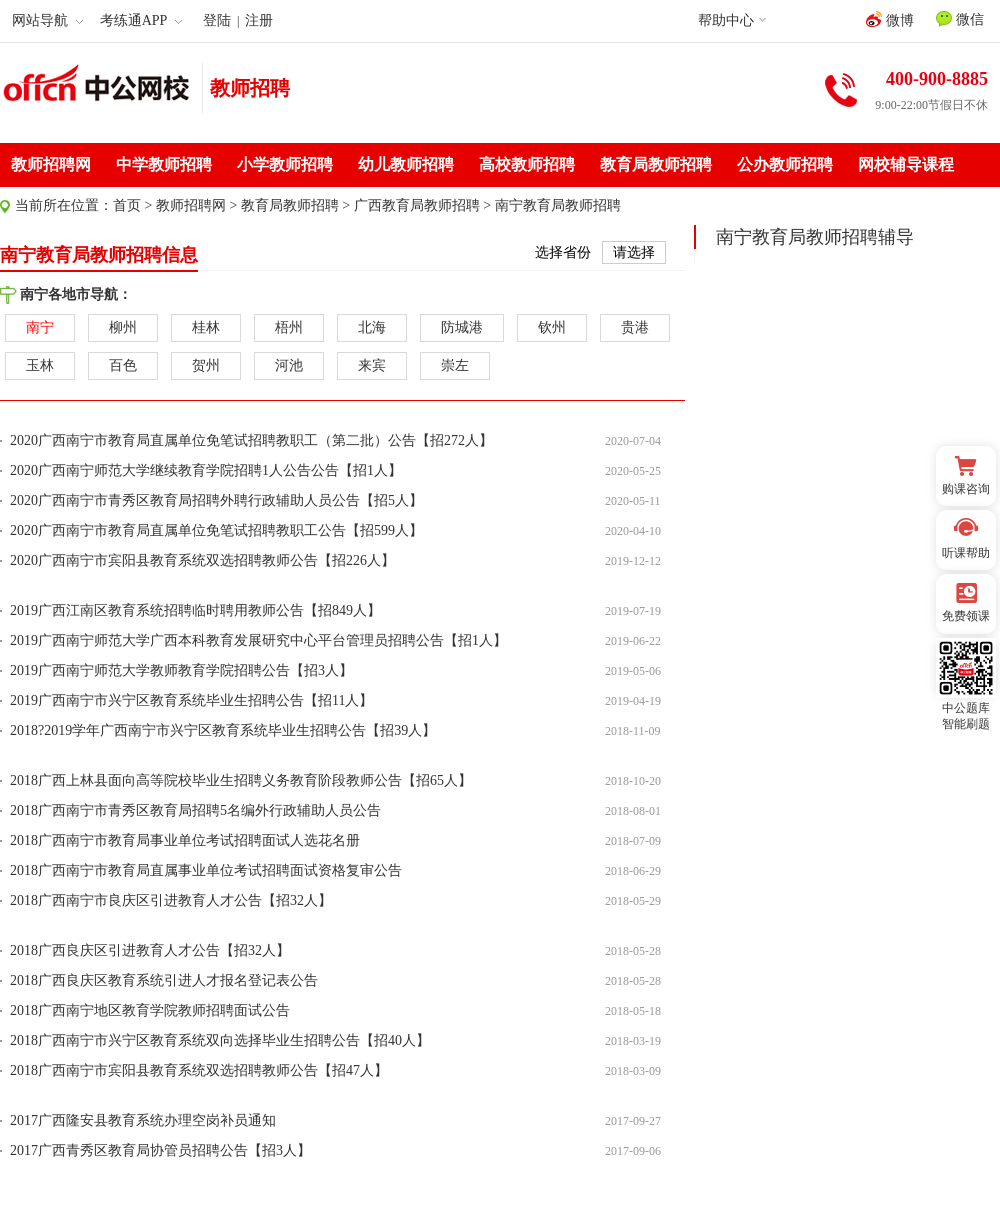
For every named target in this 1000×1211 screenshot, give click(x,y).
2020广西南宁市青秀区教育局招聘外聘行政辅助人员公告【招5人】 (216, 500)
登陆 (217, 20)
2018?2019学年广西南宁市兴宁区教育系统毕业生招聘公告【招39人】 (223, 730)
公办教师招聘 (785, 164)
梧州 (289, 327)
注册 (259, 20)
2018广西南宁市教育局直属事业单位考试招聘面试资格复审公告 (206, 870)
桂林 (206, 327)
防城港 (462, 327)
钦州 (552, 327)
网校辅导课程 (906, 164)
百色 (123, 365)
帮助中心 (726, 20)
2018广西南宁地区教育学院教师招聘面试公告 (150, 1010)
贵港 (635, 327)
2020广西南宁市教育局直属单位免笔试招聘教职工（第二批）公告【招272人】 (251, 440)
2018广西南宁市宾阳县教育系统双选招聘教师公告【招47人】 (199, 1070)
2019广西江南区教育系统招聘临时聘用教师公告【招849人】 (195, 610)
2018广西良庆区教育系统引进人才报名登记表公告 (164, 980)
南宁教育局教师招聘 (558, 205)
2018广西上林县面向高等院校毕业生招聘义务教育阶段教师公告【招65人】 (241, 780)
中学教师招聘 (164, 164)
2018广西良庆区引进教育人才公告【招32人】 (150, 950)
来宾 (372, 365)
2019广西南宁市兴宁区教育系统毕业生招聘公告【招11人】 (191, 700)
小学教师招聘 (285, 164)
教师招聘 (250, 88)
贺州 (206, 365)
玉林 (40, 365)
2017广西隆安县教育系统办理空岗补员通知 (143, 1120)
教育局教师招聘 (656, 164)
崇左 (455, 365)
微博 (890, 19)
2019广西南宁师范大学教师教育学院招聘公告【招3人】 (181, 670)
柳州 (123, 327)
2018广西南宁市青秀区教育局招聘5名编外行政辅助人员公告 (195, 810)
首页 (127, 205)
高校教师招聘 (527, 164)
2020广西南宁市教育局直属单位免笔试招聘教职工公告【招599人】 (216, 530)
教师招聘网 (51, 164)
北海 (372, 327)
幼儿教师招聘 (406, 164)
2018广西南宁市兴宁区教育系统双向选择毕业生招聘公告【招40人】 (220, 1040)
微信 (960, 19)
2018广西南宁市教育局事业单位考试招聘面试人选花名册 (185, 840)
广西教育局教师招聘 (417, 205)
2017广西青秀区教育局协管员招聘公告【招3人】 (160, 1150)
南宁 (40, 327)
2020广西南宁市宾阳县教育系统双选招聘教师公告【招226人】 (202, 560)
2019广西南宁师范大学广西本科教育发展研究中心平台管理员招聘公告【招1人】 (258, 640)
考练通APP (141, 20)
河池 (289, 365)
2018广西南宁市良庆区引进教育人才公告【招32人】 (171, 900)
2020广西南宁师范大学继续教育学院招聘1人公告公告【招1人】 (206, 470)
